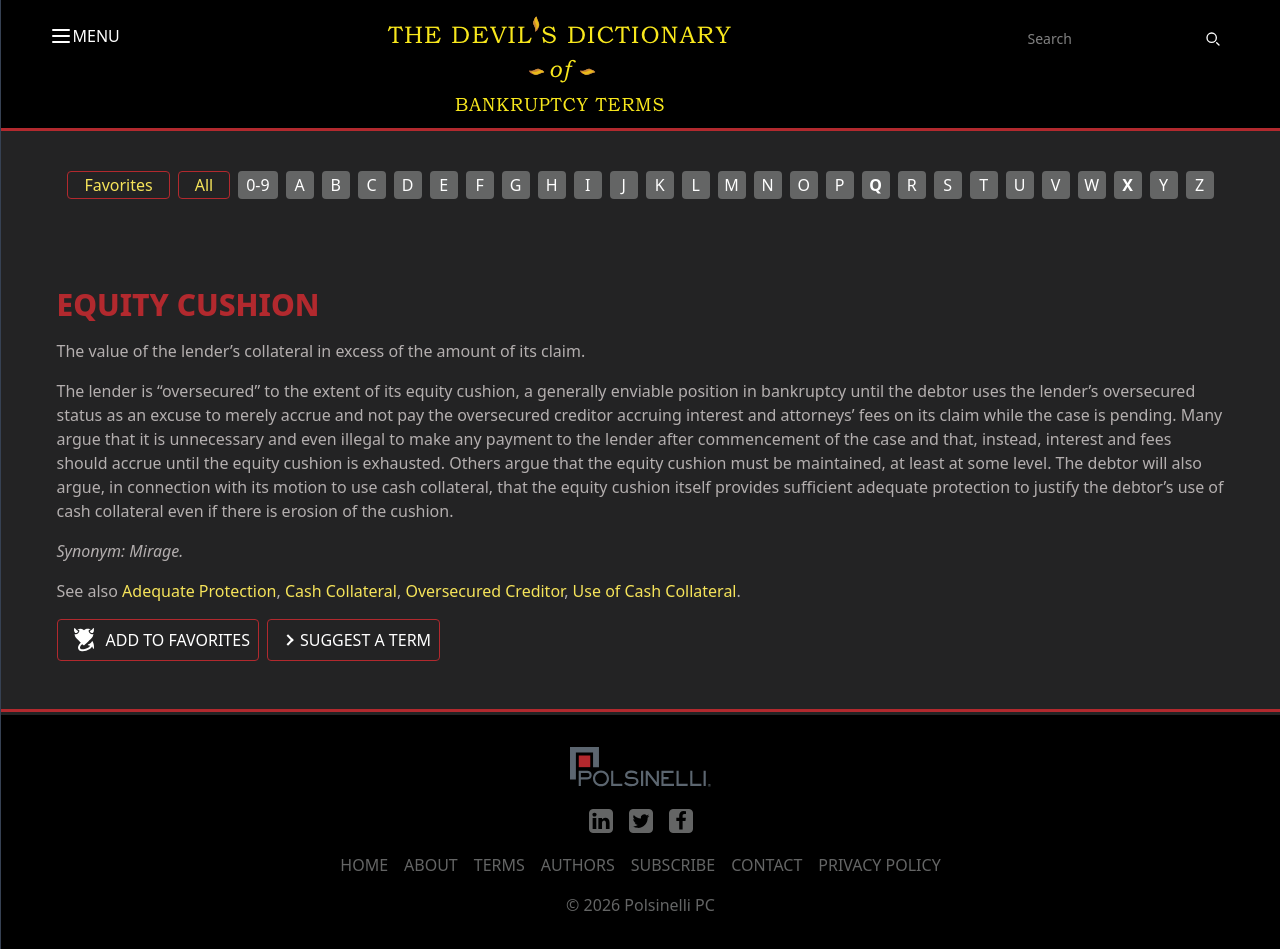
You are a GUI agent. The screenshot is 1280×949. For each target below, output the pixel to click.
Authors (578, 865)
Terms (499, 865)
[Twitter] (641, 821)
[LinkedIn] (601, 821)
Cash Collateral (341, 591)
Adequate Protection (199, 591)
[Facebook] (681, 821)
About (431, 865)
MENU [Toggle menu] (84, 36)
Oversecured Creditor (484, 591)
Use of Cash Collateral (655, 591)
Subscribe (673, 865)
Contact (766, 865)
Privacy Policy (879, 865)
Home (364, 865)
